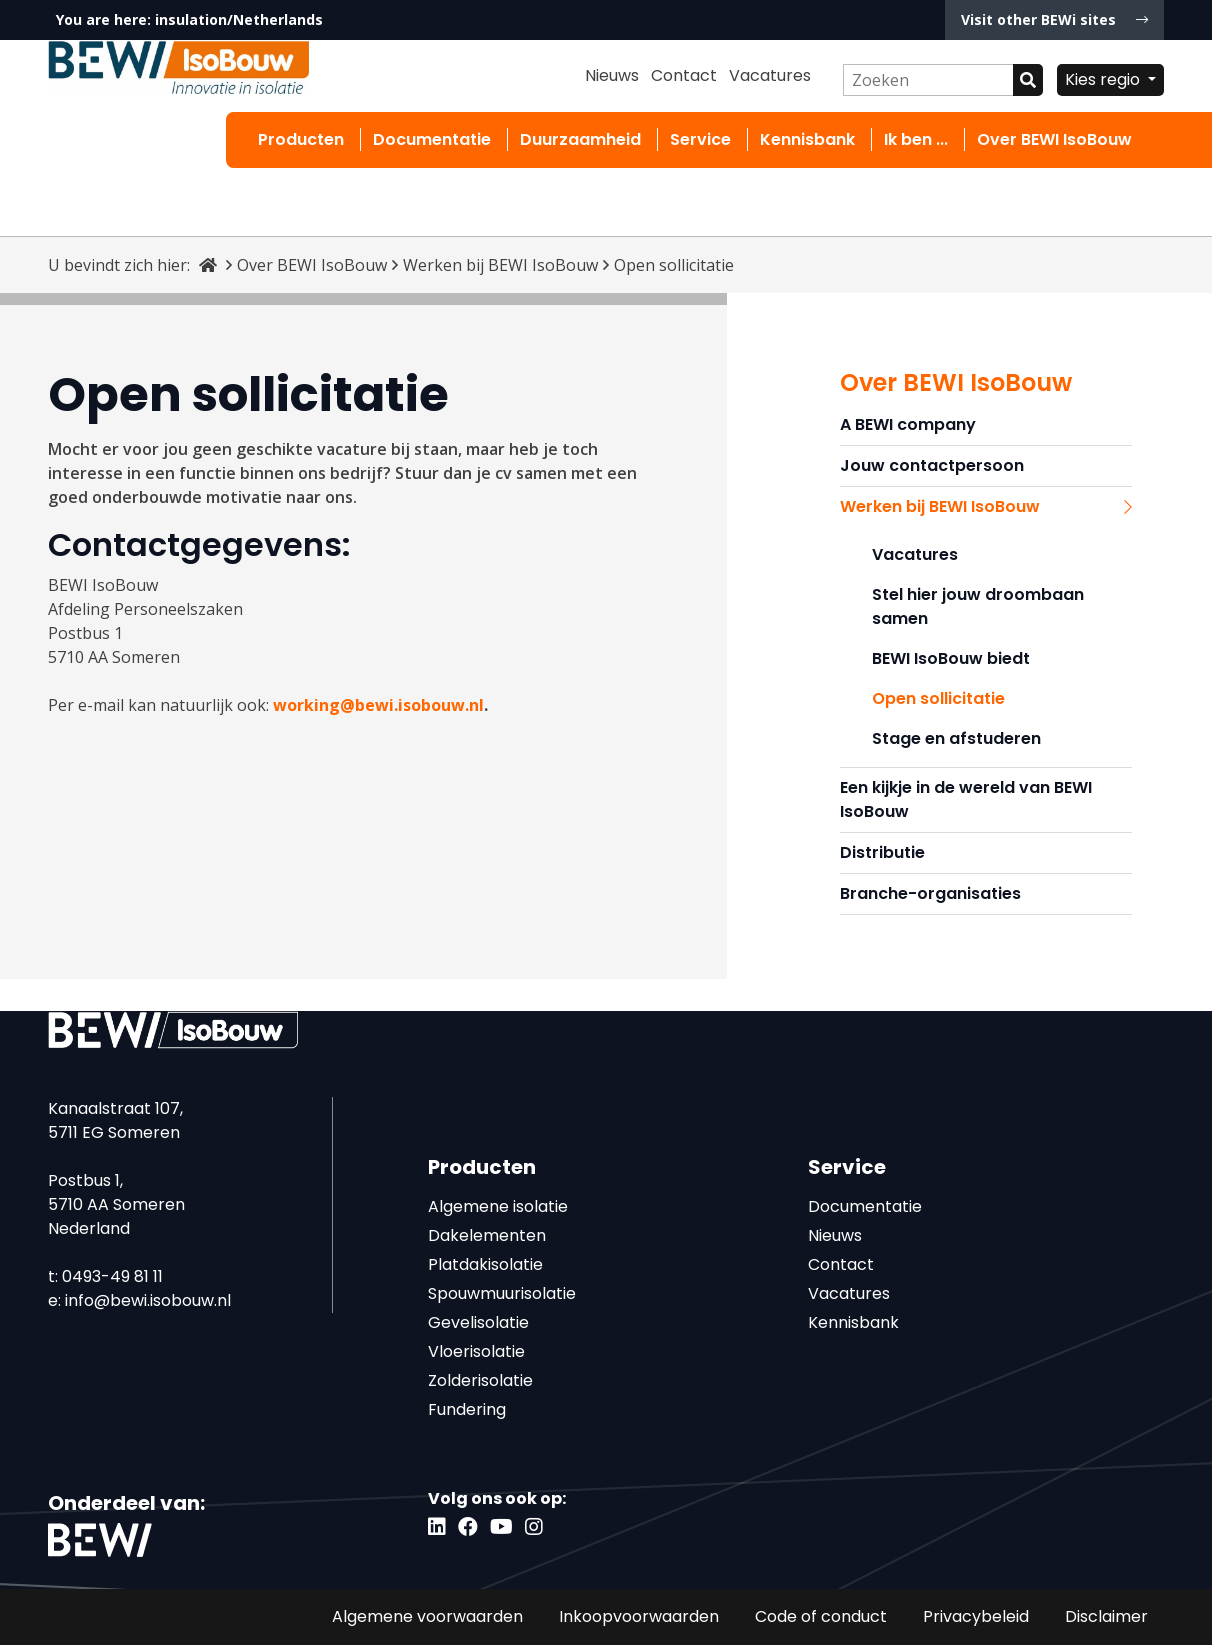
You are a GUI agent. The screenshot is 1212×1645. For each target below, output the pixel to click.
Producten (301, 139)
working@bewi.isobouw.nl (378, 705)
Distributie (882, 852)
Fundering (467, 1409)
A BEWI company (908, 424)
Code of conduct (821, 1616)
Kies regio (1104, 79)
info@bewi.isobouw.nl (148, 1300)
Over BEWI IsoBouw (1054, 139)
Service (700, 139)
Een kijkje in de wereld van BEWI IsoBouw (966, 799)
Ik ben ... (916, 139)
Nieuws (612, 75)
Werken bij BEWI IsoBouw (500, 265)
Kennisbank (807, 139)
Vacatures (770, 75)
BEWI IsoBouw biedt (951, 658)
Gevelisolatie (478, 1322)
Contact (684, 75)
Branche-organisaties (930, 893)
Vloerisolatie (476, 1351)
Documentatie (432, 139)
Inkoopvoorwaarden (639, 1616)
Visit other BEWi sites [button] (1054, 19)
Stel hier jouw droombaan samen (978, 606)
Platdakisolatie (485, 1264)
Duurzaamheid (580, 139)
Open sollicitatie (938, 698)
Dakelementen (487, 1235)
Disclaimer (1106, 1616)
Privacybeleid (976, 1616)
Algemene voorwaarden (427, 1616)
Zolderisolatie (480, 1380)
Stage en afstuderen (956, 738)
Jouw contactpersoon (932, 465)
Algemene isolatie (498, 1206)
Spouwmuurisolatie (502, 1293)
